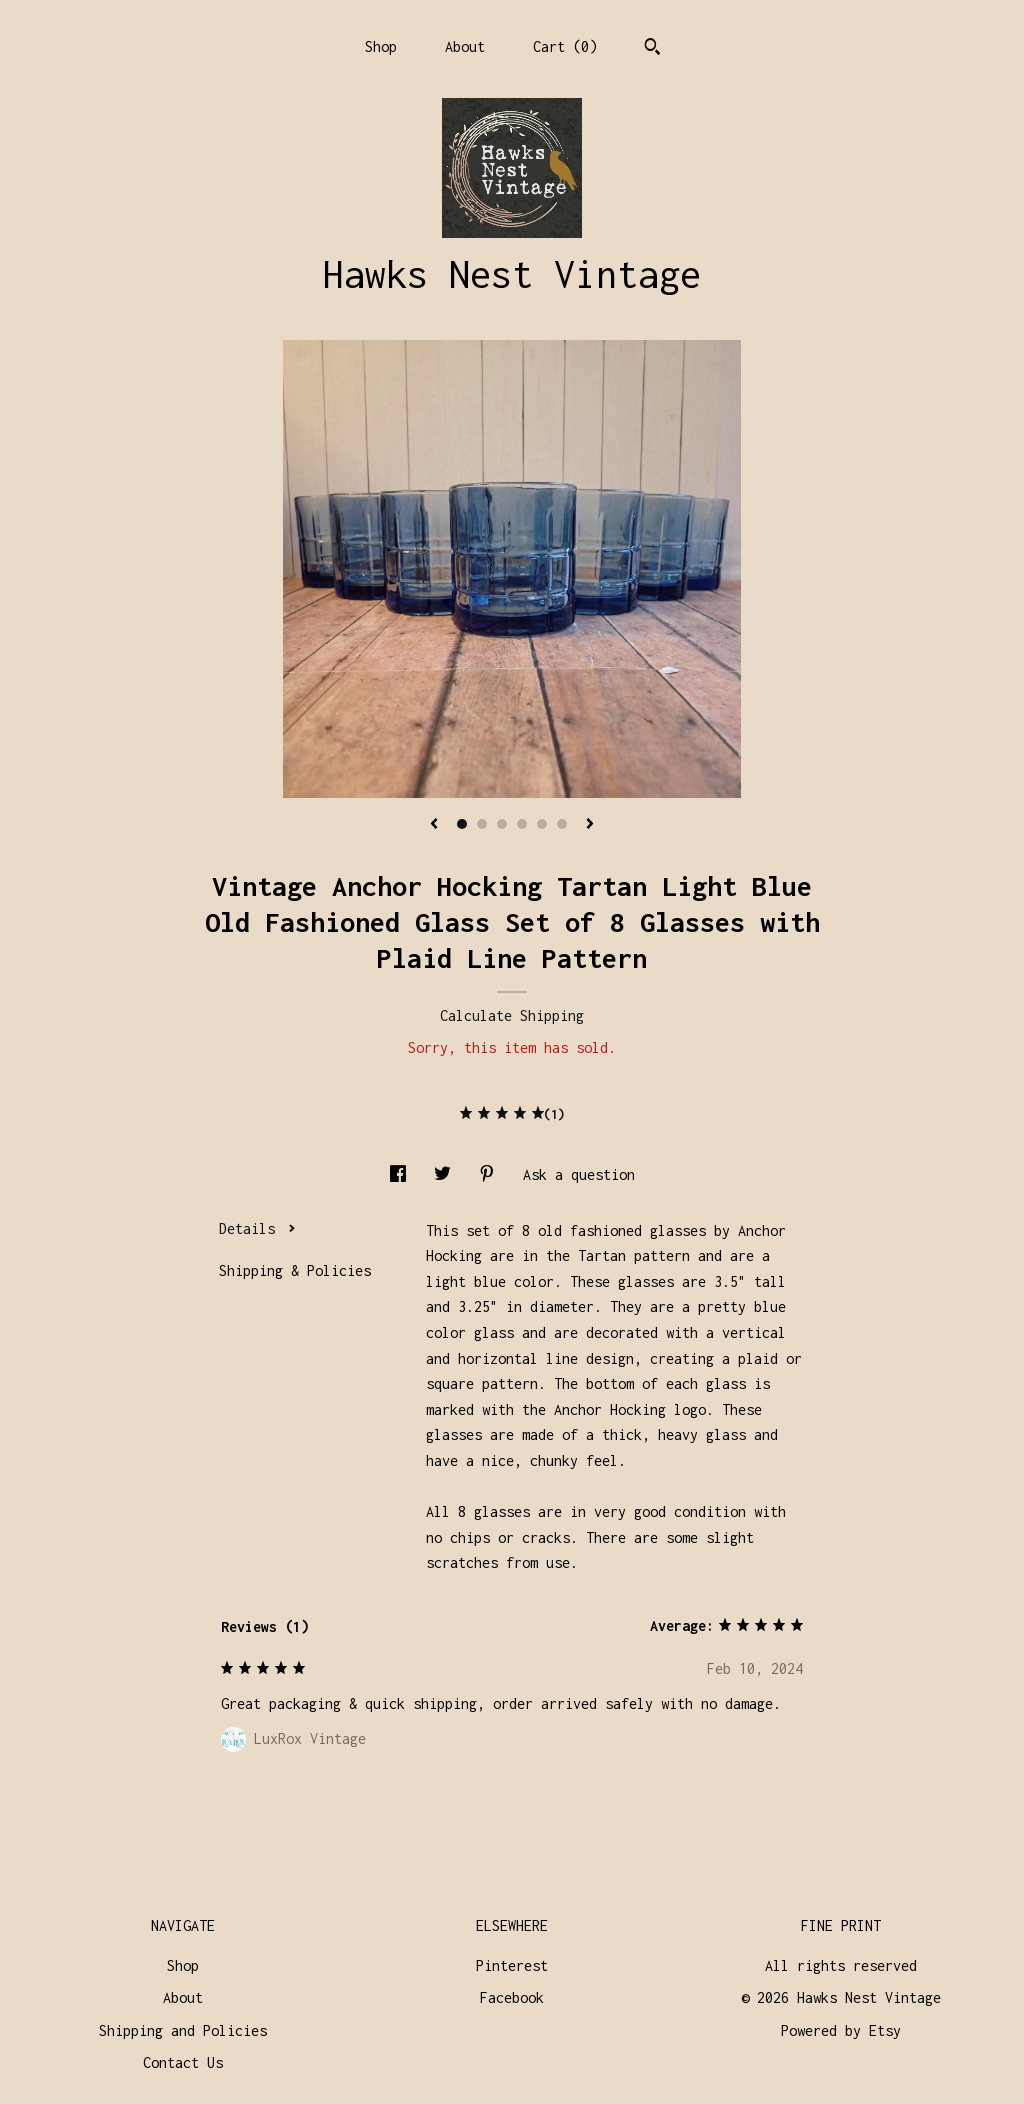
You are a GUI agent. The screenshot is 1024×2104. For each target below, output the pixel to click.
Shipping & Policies (295, 1270)
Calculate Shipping (512, 1015)
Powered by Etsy (841, 2030)
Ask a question (579, 1174)
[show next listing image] (590, 825)
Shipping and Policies (183, 2030)
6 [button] (562, 824)
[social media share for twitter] (446, 1174)
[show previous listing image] (434, 825)
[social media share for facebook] (402, 1174)
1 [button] (462, 824)
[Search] (652, 49)
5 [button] (542, 824)
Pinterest (512, 1965)
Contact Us (183, 2062)
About (465, 46)
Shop (381, 46)
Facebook (512, 1997)
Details (257, 1228)
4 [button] (522, 824)
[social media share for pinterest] (491, 1174)
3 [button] (502, 824)
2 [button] (482, 824)
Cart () (565, 46)
